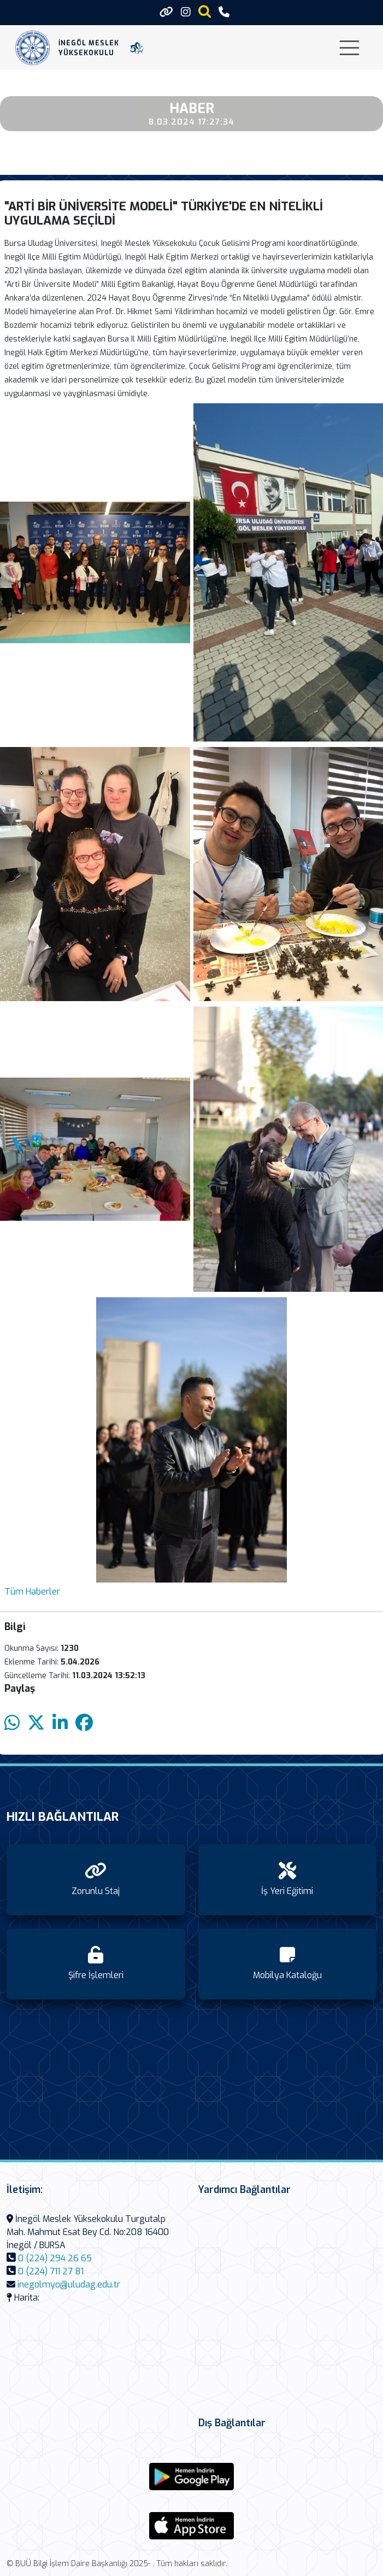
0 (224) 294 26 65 (55, 2258)
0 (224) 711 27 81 (51, 2271)
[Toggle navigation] (349, 47)
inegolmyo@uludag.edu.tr (68, 2284)
